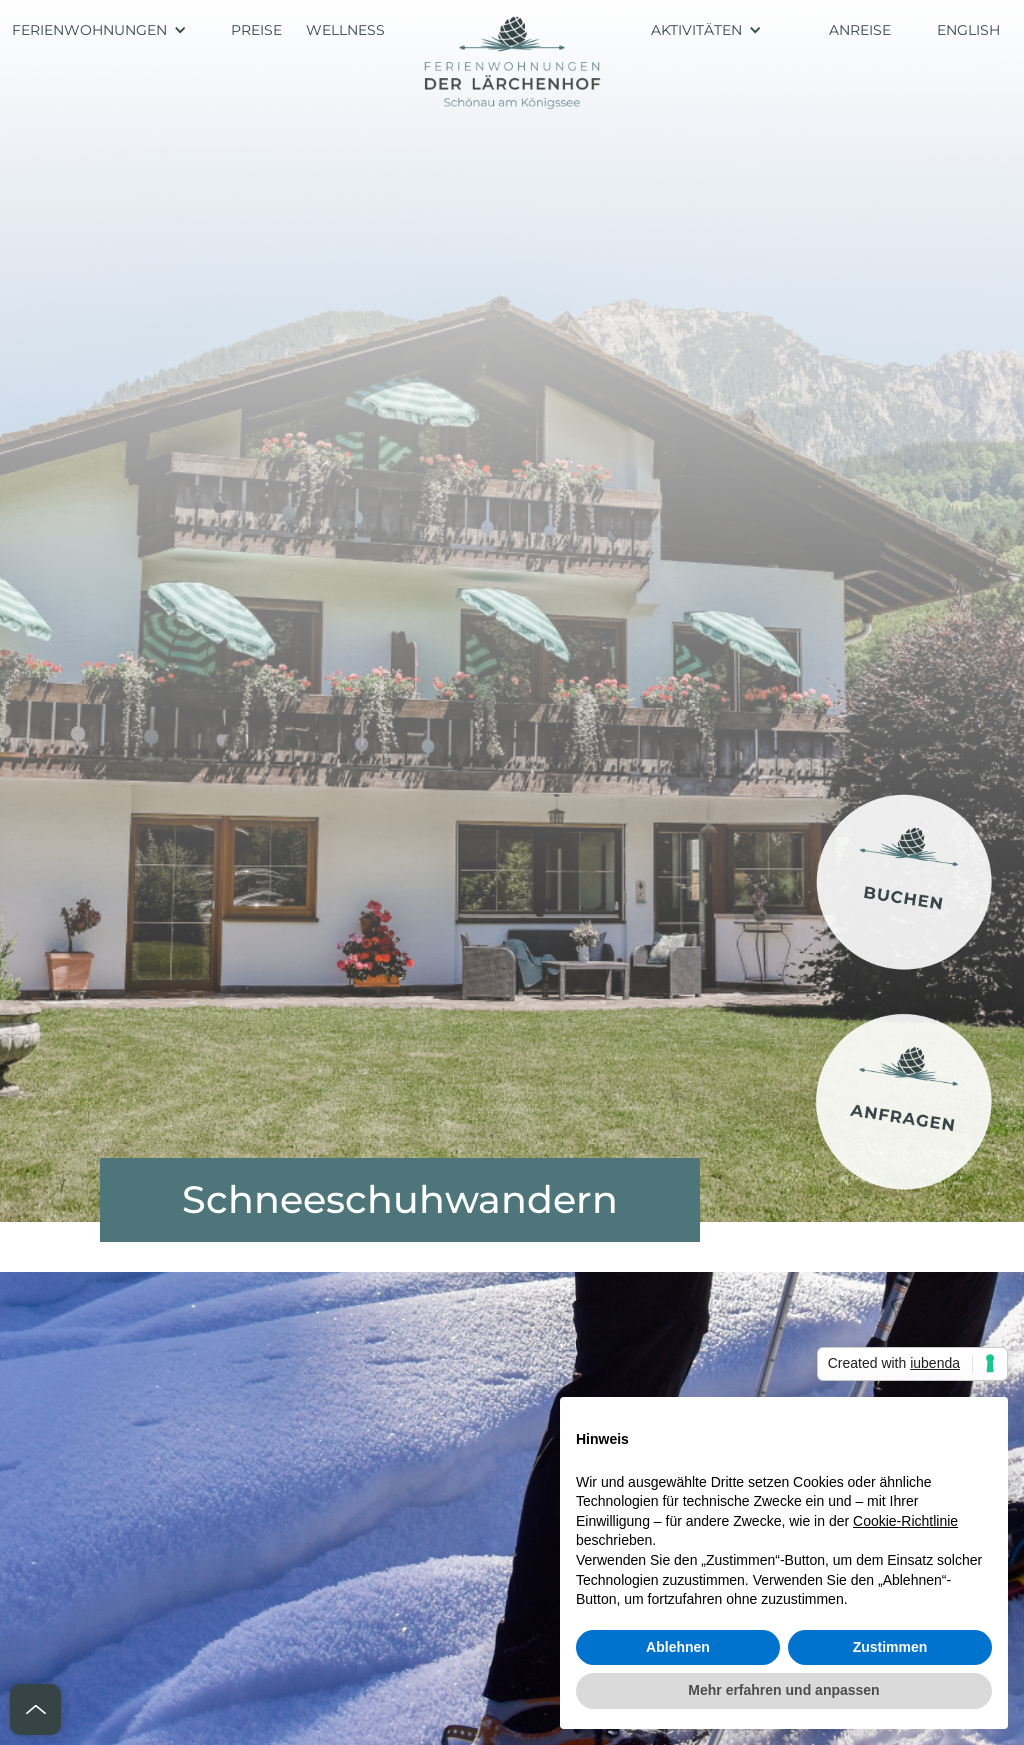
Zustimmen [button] (890, 1647)
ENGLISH (968, 30)
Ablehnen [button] (678, 1647)
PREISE (256, 30)
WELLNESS (345, 30)
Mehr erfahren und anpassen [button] (783, 1690)
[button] (109, 30)
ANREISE (860, 30)
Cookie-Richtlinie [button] (905, 1521)
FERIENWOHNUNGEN (89, 30)
